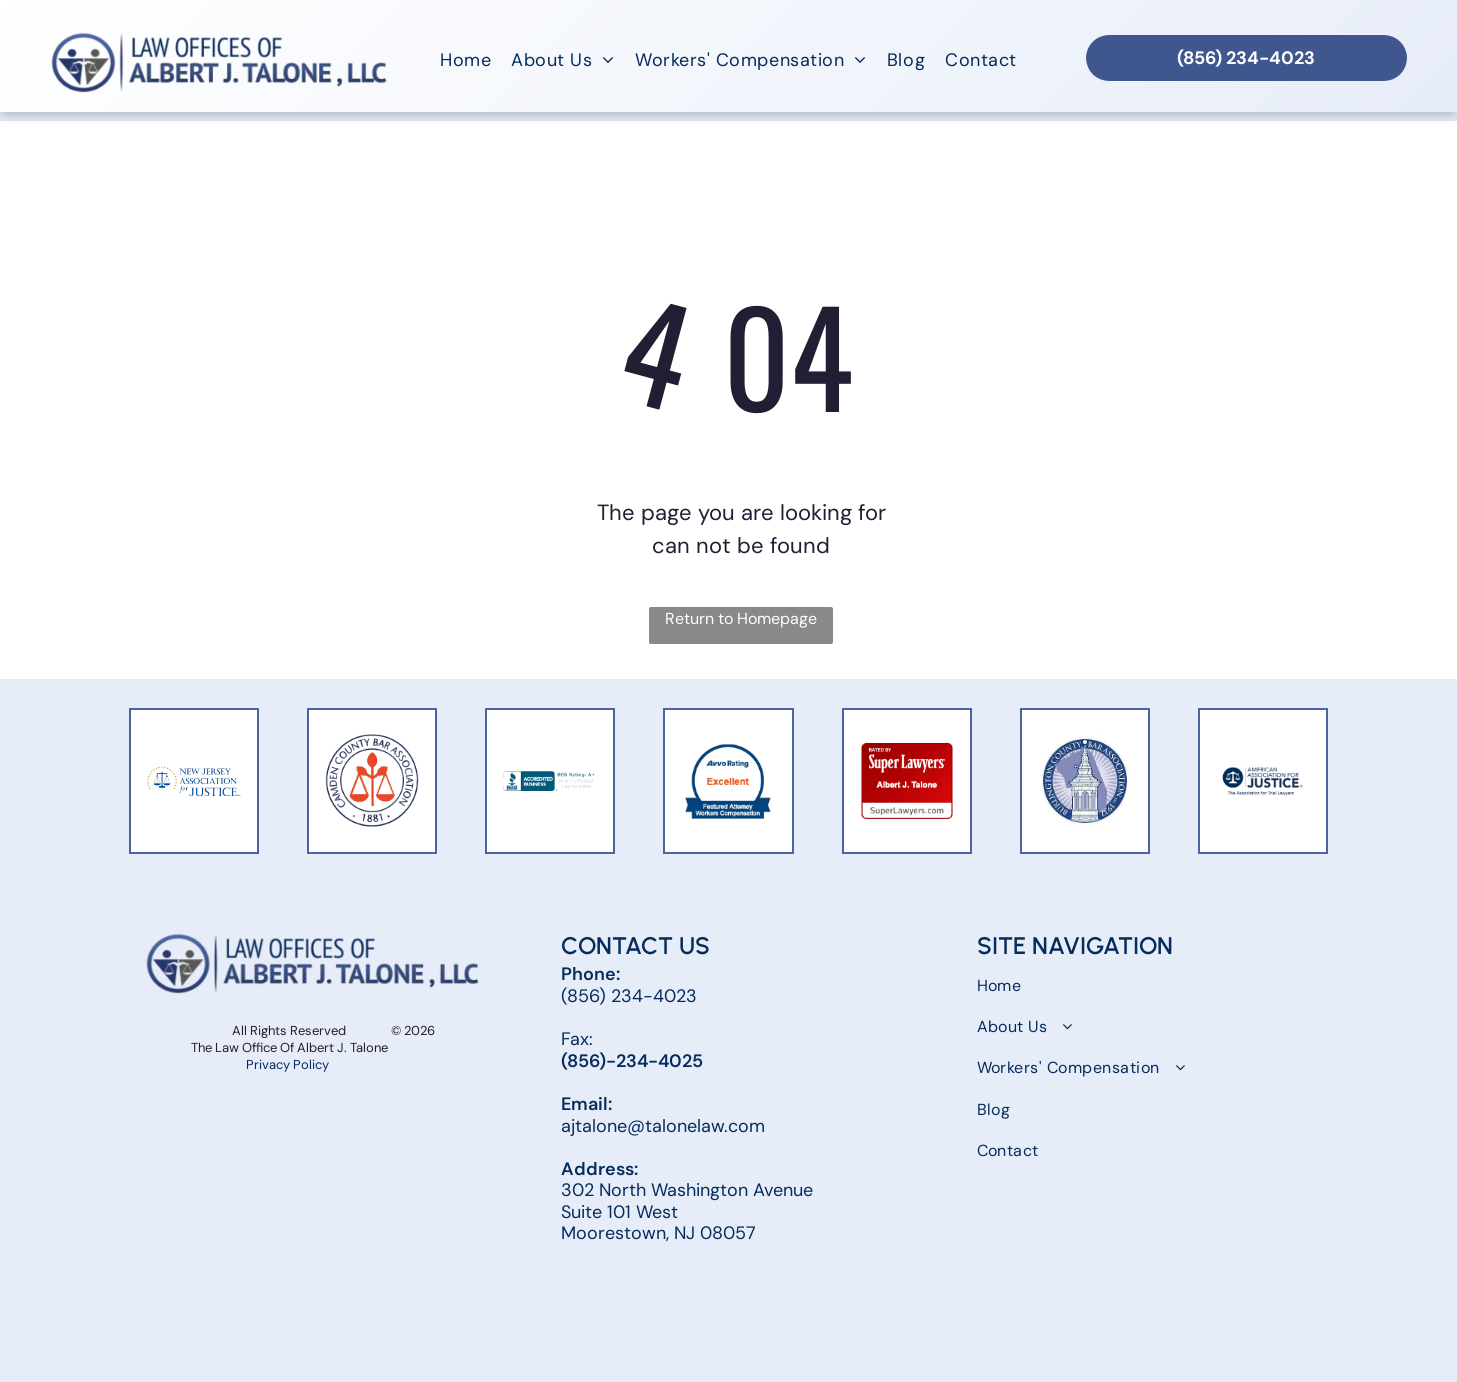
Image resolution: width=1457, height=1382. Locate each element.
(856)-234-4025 (632, 1061)
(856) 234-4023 (629, 996)
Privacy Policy (289, 1064)
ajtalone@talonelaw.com (663, 1126)
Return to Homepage (741, 618)
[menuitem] (465, 60)
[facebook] (580, 1286)
